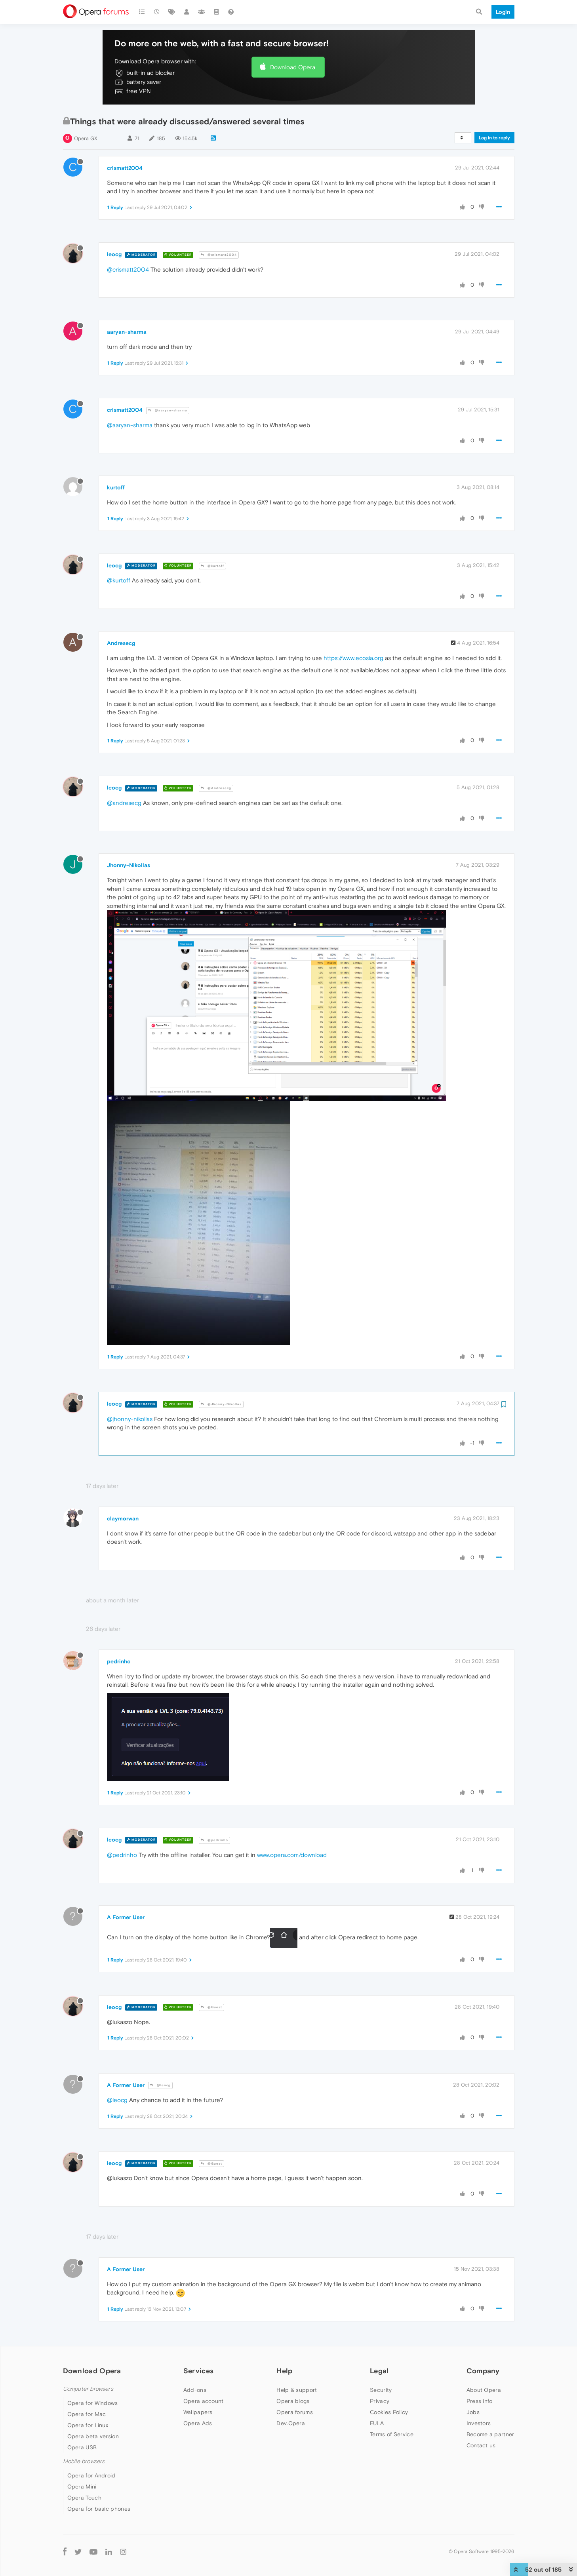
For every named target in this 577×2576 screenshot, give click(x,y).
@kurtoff (212, 566)
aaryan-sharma (127, 332)
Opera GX (85, 138)
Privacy (379, 2401)
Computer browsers (88, 2389)
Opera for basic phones (99, 2509)
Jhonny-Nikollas (128, 865)
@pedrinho (214, 1840)
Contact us (481, 2445)
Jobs (473, 2412)
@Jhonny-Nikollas (221, 1404)
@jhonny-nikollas (129, 1418)
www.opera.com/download (292, 1854)
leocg (114, 254)
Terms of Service (391, 2434)
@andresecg (124, 802)
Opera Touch (84, 2497)
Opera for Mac (86, 2414)
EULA (377, 2423)
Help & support (296, 2390)
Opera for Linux (88, 2425)
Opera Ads (197, 2423)
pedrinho (119, 1661)
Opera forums (294, 2412)
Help (284, 2371)
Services (198, 2371)
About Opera (484, 2390)
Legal (379, 2371)
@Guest (211, 2007)
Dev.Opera (290, 2423)
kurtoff (116, 487)
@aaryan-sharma (167, 410)
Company (483, 2371)
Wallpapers (198, 2412)
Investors (479, 2423)
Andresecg (121, 643)
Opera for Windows (92, 2403)
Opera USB (82, 2447)
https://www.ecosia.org (353, 657)
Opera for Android (91, 2475)
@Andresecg (216, 788)
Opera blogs (292, 2401)
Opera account (203, 2401)
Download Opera (292, 67)
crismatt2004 (125, 168)
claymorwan (123, 1518)
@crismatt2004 (219, 255)
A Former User (126, 1917)
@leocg (160, 2085)
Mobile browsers (84, 2461)
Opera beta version (93, 2436)
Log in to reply (494, 138)
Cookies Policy (389, 2412)
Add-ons (194, 2390)
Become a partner (490, 2434)
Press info (480, 2401)
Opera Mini (82, 2486)
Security (381, 2390)
